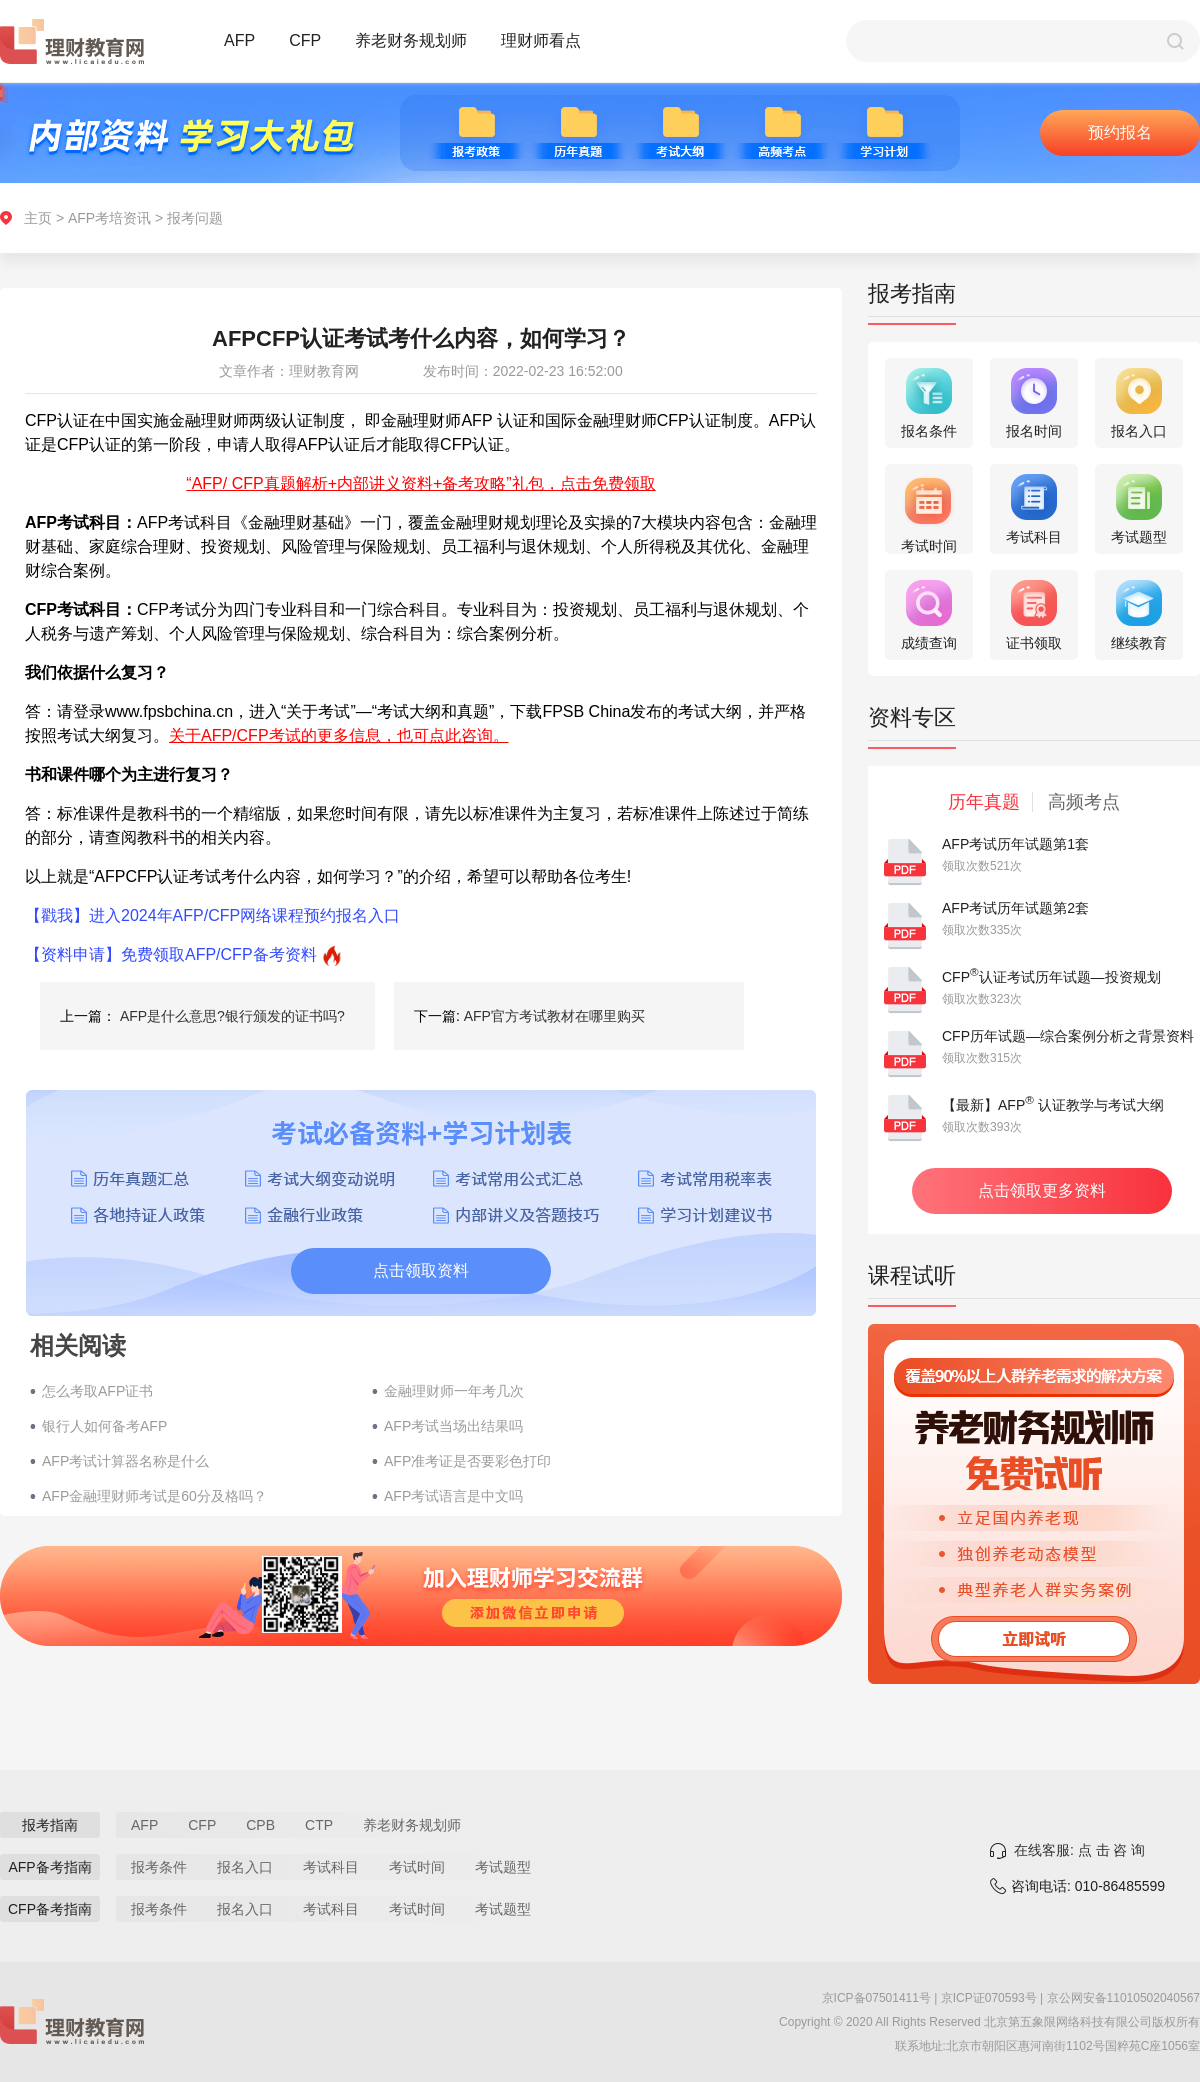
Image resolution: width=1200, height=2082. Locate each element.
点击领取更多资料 (1042, 1190)
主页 (38, 218)
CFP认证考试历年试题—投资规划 (1051, 977)
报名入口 (245, 1867)
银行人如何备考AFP (104, 1426)
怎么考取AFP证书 (97, 1391)
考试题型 (503, 1867)
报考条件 (159, 1867)
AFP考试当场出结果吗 (453, 1426)
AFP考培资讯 (109, 218)
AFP (239, 40)
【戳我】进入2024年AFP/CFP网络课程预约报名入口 (212, 915)
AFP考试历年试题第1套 (1015, 844)
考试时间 (417, 1867)
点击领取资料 (421, 1270)
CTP (319, 1825)
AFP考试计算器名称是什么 (125, 1461)
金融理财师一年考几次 (454, 1391)
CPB (260, 1825)
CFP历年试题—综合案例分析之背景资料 (1068, 1036)
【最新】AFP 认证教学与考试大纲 (1053, 1105)
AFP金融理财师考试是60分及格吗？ (154, 1496)
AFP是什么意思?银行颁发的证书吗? (232, 1016)
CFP (305, 40)
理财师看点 (541, 40)
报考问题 (195, 218)
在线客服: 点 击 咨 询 (1079, 1850)
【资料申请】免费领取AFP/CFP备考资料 (171, 954)
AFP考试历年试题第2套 (1015, 908)
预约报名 (1120, 132)
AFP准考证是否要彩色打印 (467, 1461)
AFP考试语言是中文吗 (453, 1496)
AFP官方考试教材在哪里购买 (554, 1016)
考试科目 (331, 1867)
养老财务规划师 (411, 40)
